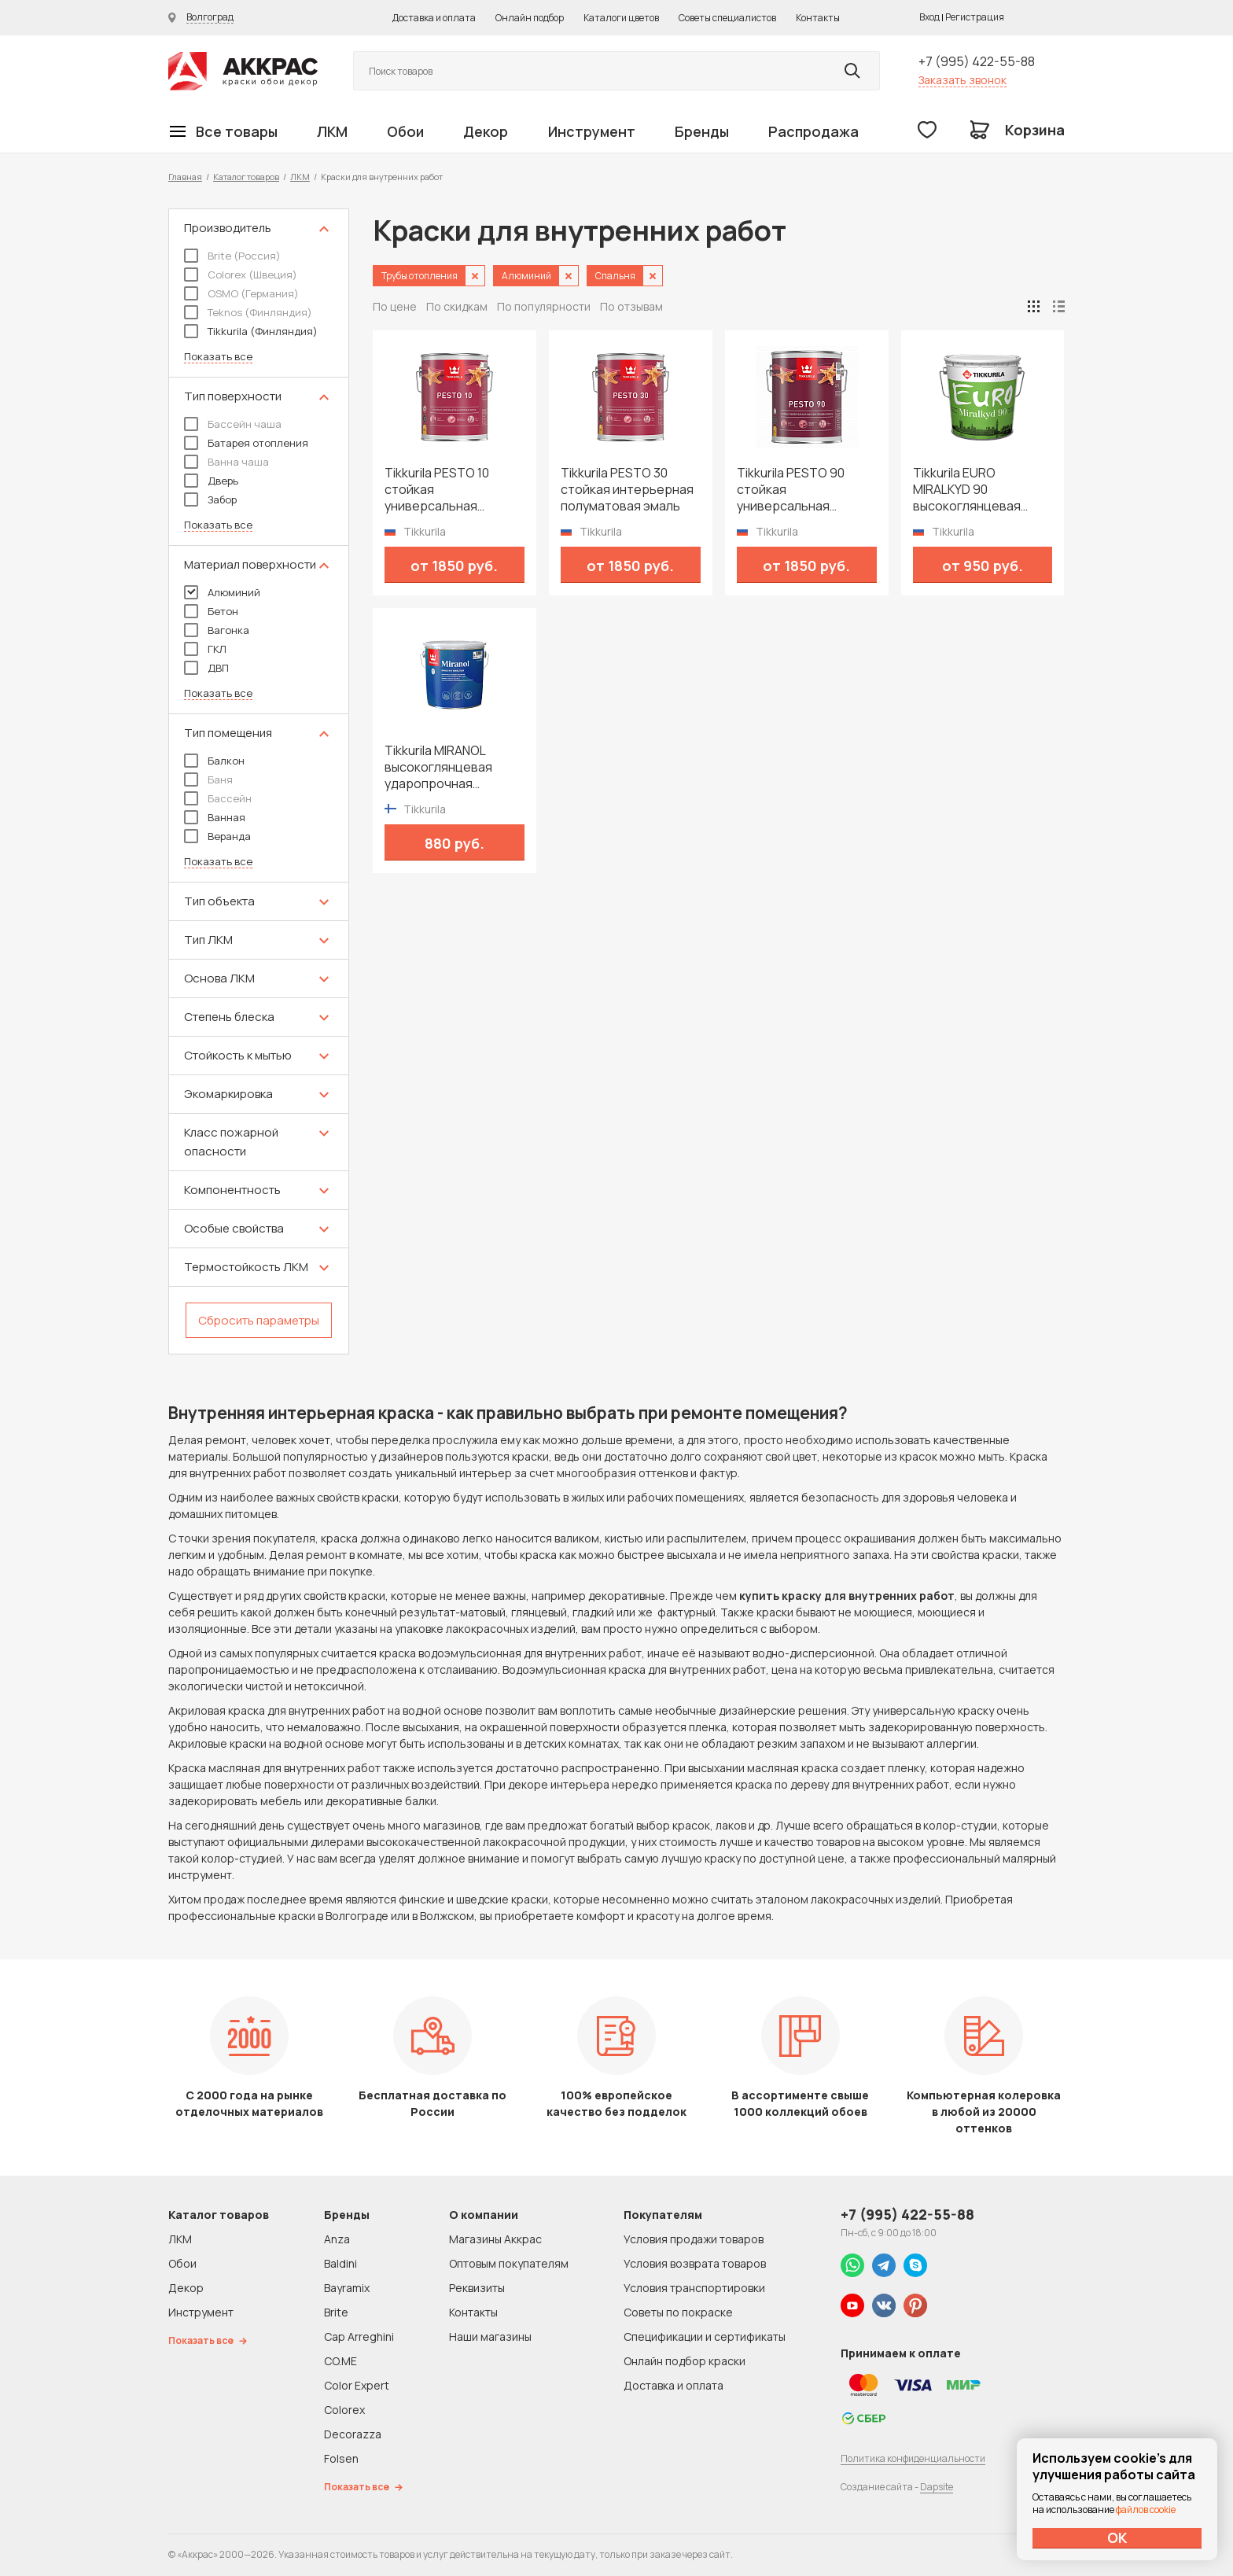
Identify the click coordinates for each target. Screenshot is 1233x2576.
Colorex (344, 2409)
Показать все (218, 356)
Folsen (341, 2458)
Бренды (702, 131)
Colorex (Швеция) (240, 274)
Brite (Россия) (232, 256)
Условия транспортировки (694, 2287)
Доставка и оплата (434, 17)
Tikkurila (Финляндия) (251, 331)
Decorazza (352, 2434)
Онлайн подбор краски (684, 2360)
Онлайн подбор (529, 17)
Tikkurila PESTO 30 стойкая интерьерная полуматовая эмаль (627, 489)
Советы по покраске (678, 2312)
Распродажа (813, 131)
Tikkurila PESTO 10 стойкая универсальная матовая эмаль (437, 489)
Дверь (211, 481)
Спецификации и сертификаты (705, 2336)
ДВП (206, 668)
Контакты (818, 17)
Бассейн (218, 798)
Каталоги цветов (621, 17)
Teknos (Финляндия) (248, 312)
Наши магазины (490, 2336)
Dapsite (936, 2486)
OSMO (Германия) (241, 293)
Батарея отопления (246, 443)
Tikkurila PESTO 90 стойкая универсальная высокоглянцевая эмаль (791, 489)
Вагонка (216, 630)
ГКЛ (205, 649)
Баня (208, 779)
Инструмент (591, 131)
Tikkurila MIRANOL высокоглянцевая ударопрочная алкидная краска (438, 767)
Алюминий (222, 592)
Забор (210, 499)
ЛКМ (332, 131)
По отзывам (631, 306)
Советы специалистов (727, 17)
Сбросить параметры (258, 1320)
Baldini (340, 2263)
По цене (395, 306)
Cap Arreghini (359, 2336)
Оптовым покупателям (509, 2263)
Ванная (214, 817)
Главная (185, 176)
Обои (405, 131)
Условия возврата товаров (695, 2263)
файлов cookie (1146, 2509)
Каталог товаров (246, 176)
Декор (485, 131)
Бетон (211, 611)
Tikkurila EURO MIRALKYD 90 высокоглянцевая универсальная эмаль (979, 489)
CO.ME (340, 2360)
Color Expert (356, 2385)
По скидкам (457, 306)
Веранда (217, 836)
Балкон (214, 761)
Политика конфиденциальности (913, 2458)
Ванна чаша (226, 462)
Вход (929, 17)
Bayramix (347, 2287)
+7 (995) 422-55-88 (976, 61)
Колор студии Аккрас (243, 71)
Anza (337, 2238)
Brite (336, 2312)
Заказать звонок (962, 79)
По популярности (544, 306)
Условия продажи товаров (694, 2238)
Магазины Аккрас (495, 2238)
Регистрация (974, 17)
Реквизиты (477, 2287)
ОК (1117, 2537)
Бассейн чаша (233, 424)
